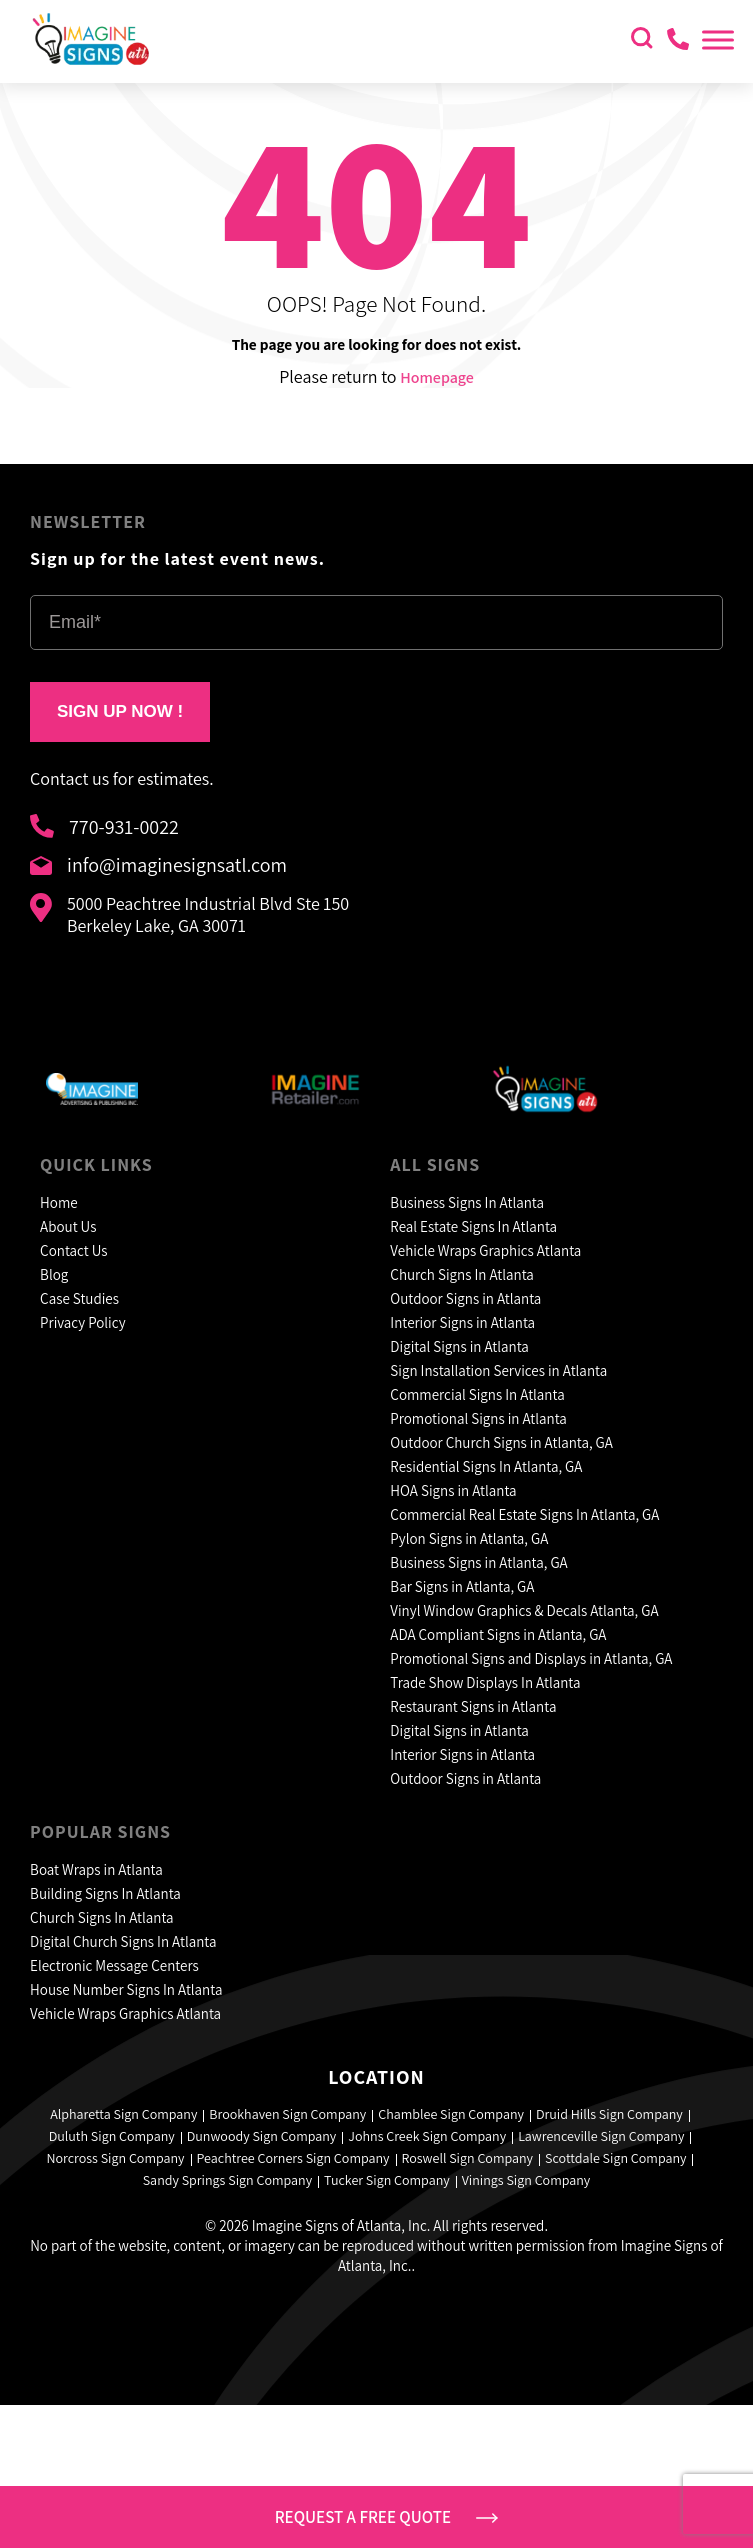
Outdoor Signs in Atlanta (465, 1298)
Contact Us (73, 1250)
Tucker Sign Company (387, 2180)
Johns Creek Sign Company (427, 2136)
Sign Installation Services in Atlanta (498, 1370)
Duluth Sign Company (112, 2136)
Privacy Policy (82, 1322)
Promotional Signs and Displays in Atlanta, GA (531, 1658)
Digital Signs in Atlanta (459, 1346)
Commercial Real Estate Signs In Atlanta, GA (524, 1514)
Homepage (437, 378)
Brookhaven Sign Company (287, 2114)
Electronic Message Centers (114, 1965)
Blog (54, 1274)
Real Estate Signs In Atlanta (473, 1226)
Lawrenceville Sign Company (601, 2136)
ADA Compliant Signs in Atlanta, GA (498, 1634)
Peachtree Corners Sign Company (293, 2158)
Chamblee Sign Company (451, 2114)
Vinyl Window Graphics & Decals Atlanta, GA (524, 1610)
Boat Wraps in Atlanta (96, 1869)
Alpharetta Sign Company (123, 2114)
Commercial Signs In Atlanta (477, 1394)
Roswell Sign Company (468, 2158)
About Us (68, 1226)
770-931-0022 (104, 829)
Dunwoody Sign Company (262, 2136)
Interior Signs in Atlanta (462, 1322)
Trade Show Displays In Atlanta (485, 1682)
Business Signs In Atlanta (467, 1202)
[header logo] (90, 61)
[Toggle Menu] (718, 39)
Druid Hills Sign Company (609, 2114)
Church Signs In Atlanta (462, 1274)
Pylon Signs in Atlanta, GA (469, 1538)
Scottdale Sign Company (615, 2158)
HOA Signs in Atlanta (453, 1490)
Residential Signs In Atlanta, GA (486, 1466)
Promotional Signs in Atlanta (478, 1418)
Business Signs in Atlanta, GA (478, 1562)
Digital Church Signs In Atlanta (123, 1941)
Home (59, 1202)
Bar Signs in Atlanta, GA (462, 1586)
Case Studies (79, 1298)
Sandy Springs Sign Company (227, 2180)
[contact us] (676, 41)
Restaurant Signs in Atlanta (473, 1706)
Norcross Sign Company (116, 2158)
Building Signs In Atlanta (105, 1893)
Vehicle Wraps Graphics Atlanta (485, 1250)
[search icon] (642, 40)
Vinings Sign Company (526, 2180)
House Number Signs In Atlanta (126, 1989)
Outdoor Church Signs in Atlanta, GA (501, 1442)
